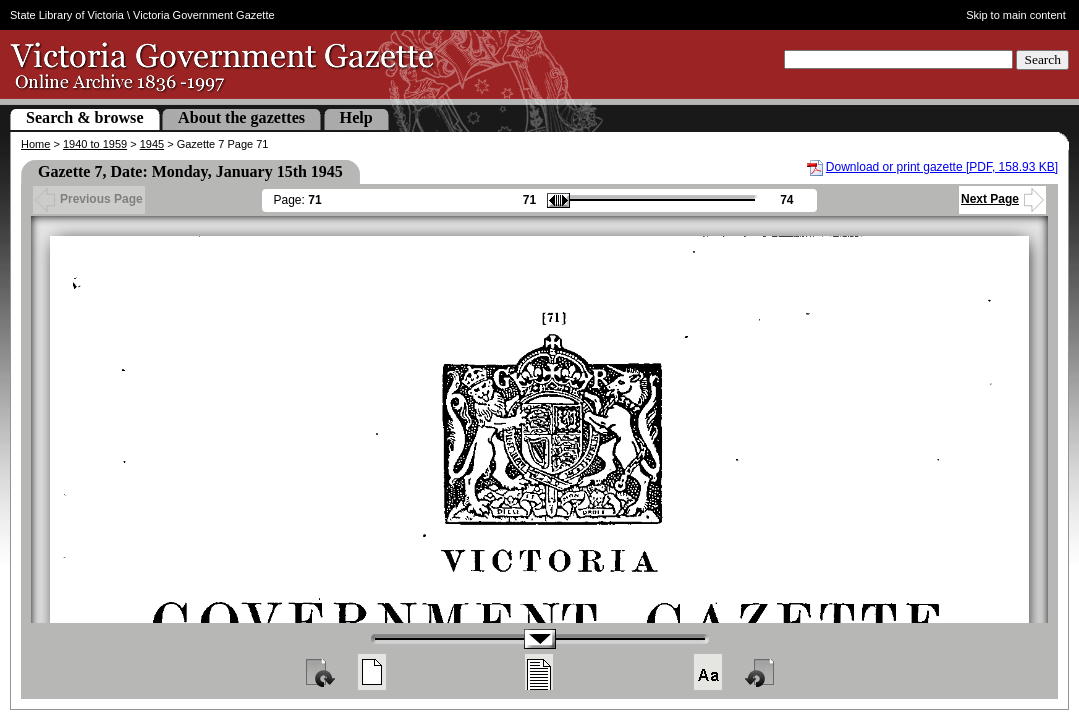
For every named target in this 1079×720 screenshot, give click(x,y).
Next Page (1002, 199)
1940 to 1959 (95, 144)
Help (356, 117)
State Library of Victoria (67, 15)
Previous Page (89, 199)
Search (1042, 59)
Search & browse (85, 117)
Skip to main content (1016, 15)
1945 (152, 144)
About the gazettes (241, 117)
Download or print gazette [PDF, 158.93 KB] (942, 167)
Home (35, 144)
